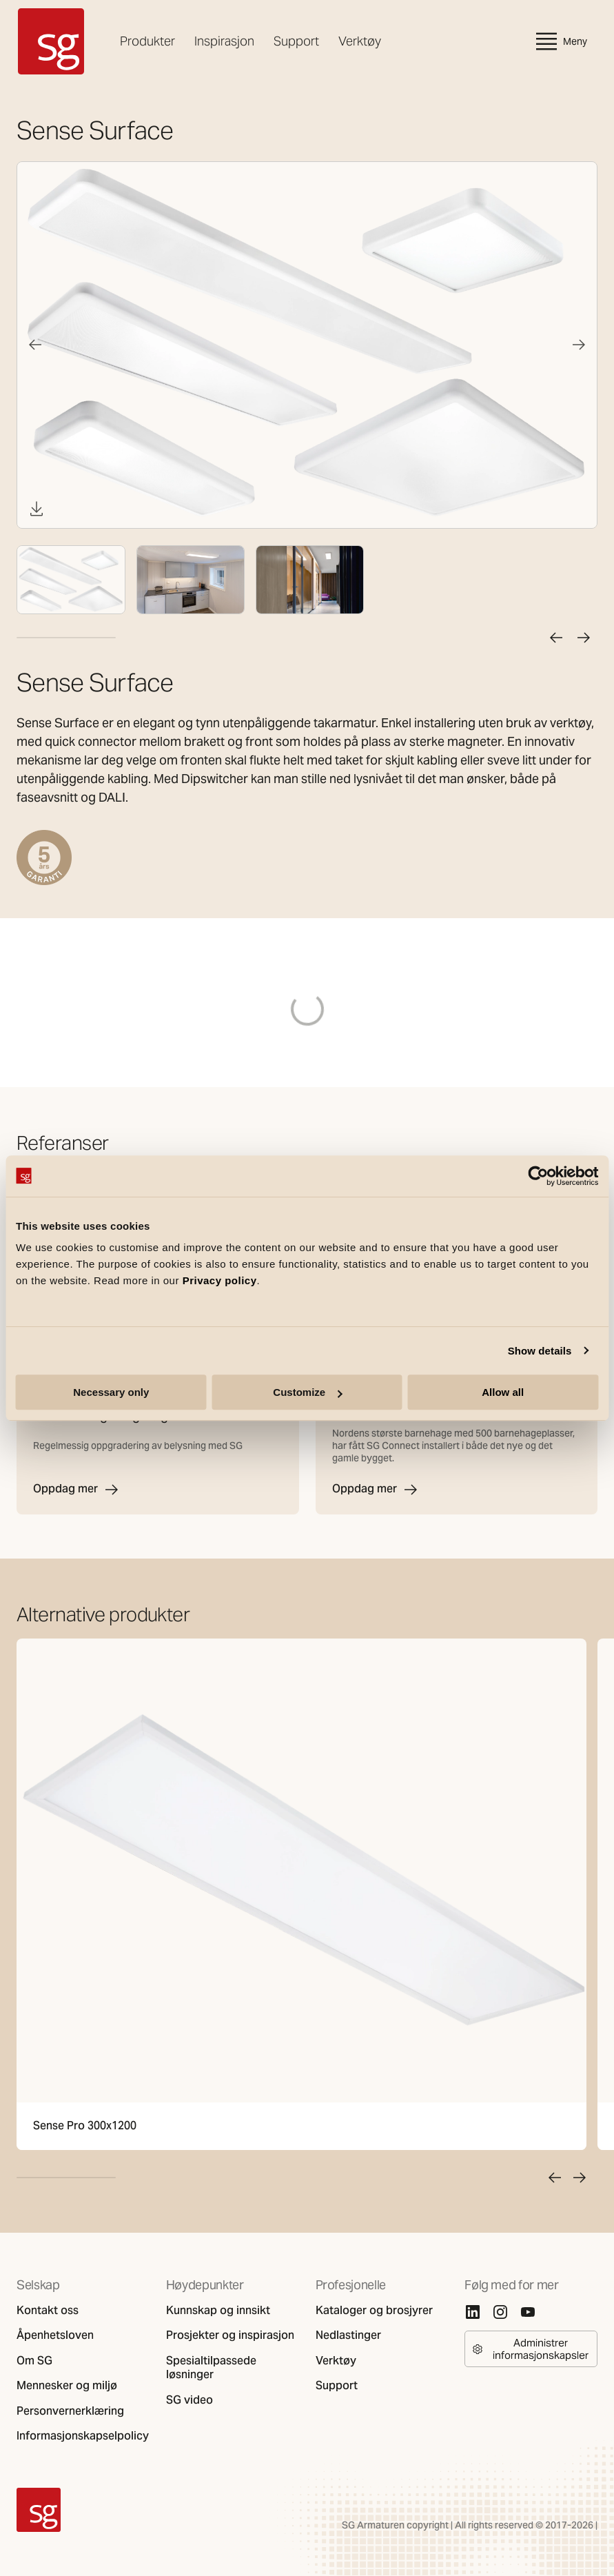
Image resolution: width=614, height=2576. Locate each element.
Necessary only (111, 1392)
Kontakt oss (48, 2311)
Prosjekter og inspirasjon (230, 2335)
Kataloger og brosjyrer (374, 2311)
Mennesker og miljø (67, 2386)
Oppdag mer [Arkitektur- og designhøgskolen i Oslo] (76, 1489)
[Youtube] (528, 2312)
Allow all (503, 1392)
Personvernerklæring (70, 2411)
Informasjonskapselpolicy (83, 2436)
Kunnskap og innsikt (218, 2311)
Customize (307, 1392)
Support (296, 41)
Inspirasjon (224, 41)
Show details (540, 1351)
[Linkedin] (472, 2312)
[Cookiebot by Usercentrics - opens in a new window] (538, 1176)
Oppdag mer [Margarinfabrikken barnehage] (375, 1489)
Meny (560, 41)
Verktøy (359, 41)
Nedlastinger (348, 2335)
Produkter (147, 41)
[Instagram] (500, 2312)
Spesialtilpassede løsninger (211, 2368)
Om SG (34, 2361)
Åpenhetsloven (55, 2335)
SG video (189, 2400)
